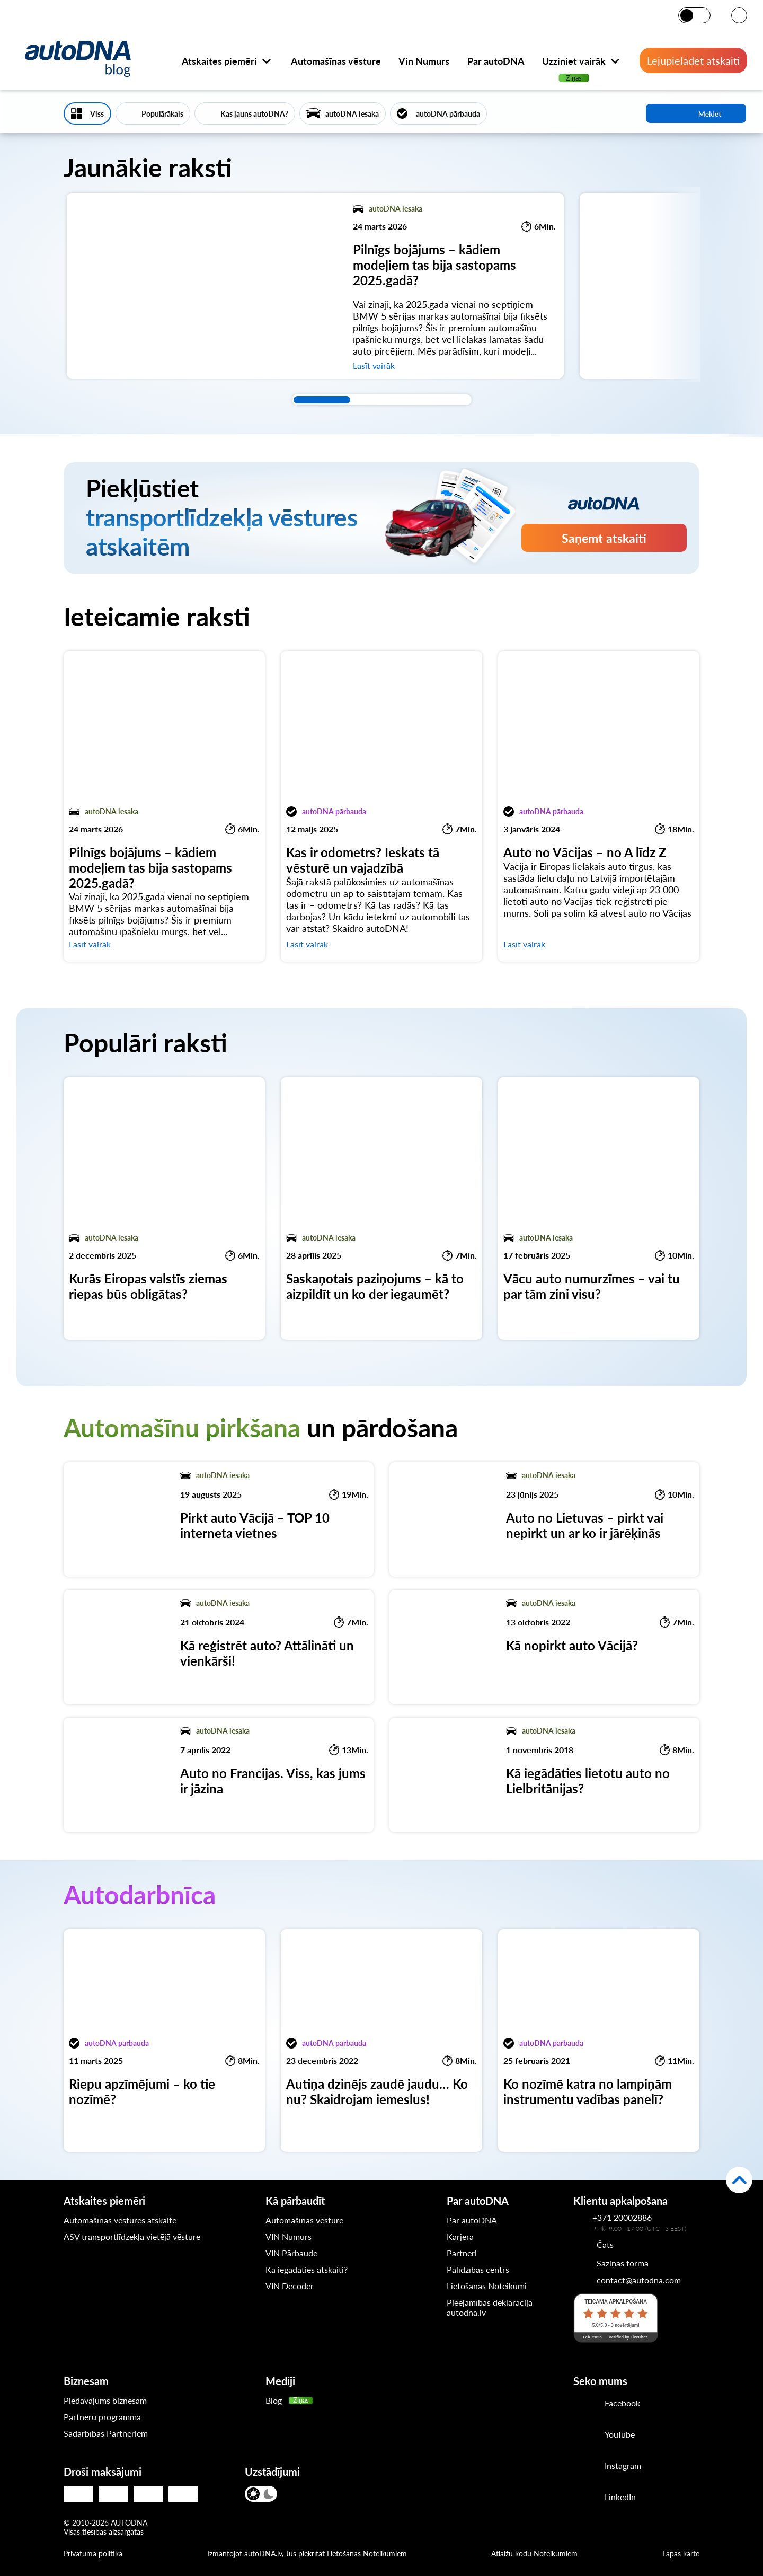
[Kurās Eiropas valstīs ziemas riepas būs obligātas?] (164, 1208)
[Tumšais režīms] (702, 15)
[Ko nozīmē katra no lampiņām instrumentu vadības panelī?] (598, 2040)
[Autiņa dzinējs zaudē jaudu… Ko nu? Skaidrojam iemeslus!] (381, 2040)
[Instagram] (585, 2466)
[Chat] (593, 2244)
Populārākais (162, 113)
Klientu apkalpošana (620, 2200)
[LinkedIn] (585, 2498)
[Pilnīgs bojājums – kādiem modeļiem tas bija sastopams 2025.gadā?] (315, 286)
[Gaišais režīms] (687, 15)
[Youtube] (585, 2435)
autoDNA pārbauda (448, 113)
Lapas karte (680, 2553)
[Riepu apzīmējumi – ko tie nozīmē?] (164, 2040)
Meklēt (696, 113)
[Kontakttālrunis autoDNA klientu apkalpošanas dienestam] (582, 2222)
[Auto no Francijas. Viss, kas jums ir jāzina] (219, 1775)
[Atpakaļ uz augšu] (739, 2180)
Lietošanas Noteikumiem (367, 2553)
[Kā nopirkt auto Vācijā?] (544, 1647)
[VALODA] (739, 16)
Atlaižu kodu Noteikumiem (534, 2553)
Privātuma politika (93, 2553)
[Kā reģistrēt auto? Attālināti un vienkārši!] (219, 1647)
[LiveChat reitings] (615, 2317)
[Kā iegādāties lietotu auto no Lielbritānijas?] (544, 1775)
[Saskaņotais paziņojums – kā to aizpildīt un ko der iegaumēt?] (381, 1208)
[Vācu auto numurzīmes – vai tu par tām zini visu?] (598, 1208)
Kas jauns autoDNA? (254, 113)
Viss (97, 113)
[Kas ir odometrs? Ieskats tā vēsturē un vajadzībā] (381, 806)
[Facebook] (585, 2404)
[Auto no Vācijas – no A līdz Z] (598, 806)
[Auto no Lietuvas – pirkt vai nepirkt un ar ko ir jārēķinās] (544, 1519)
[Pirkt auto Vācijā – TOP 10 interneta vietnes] (219, 1519)
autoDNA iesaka (352, 113)
